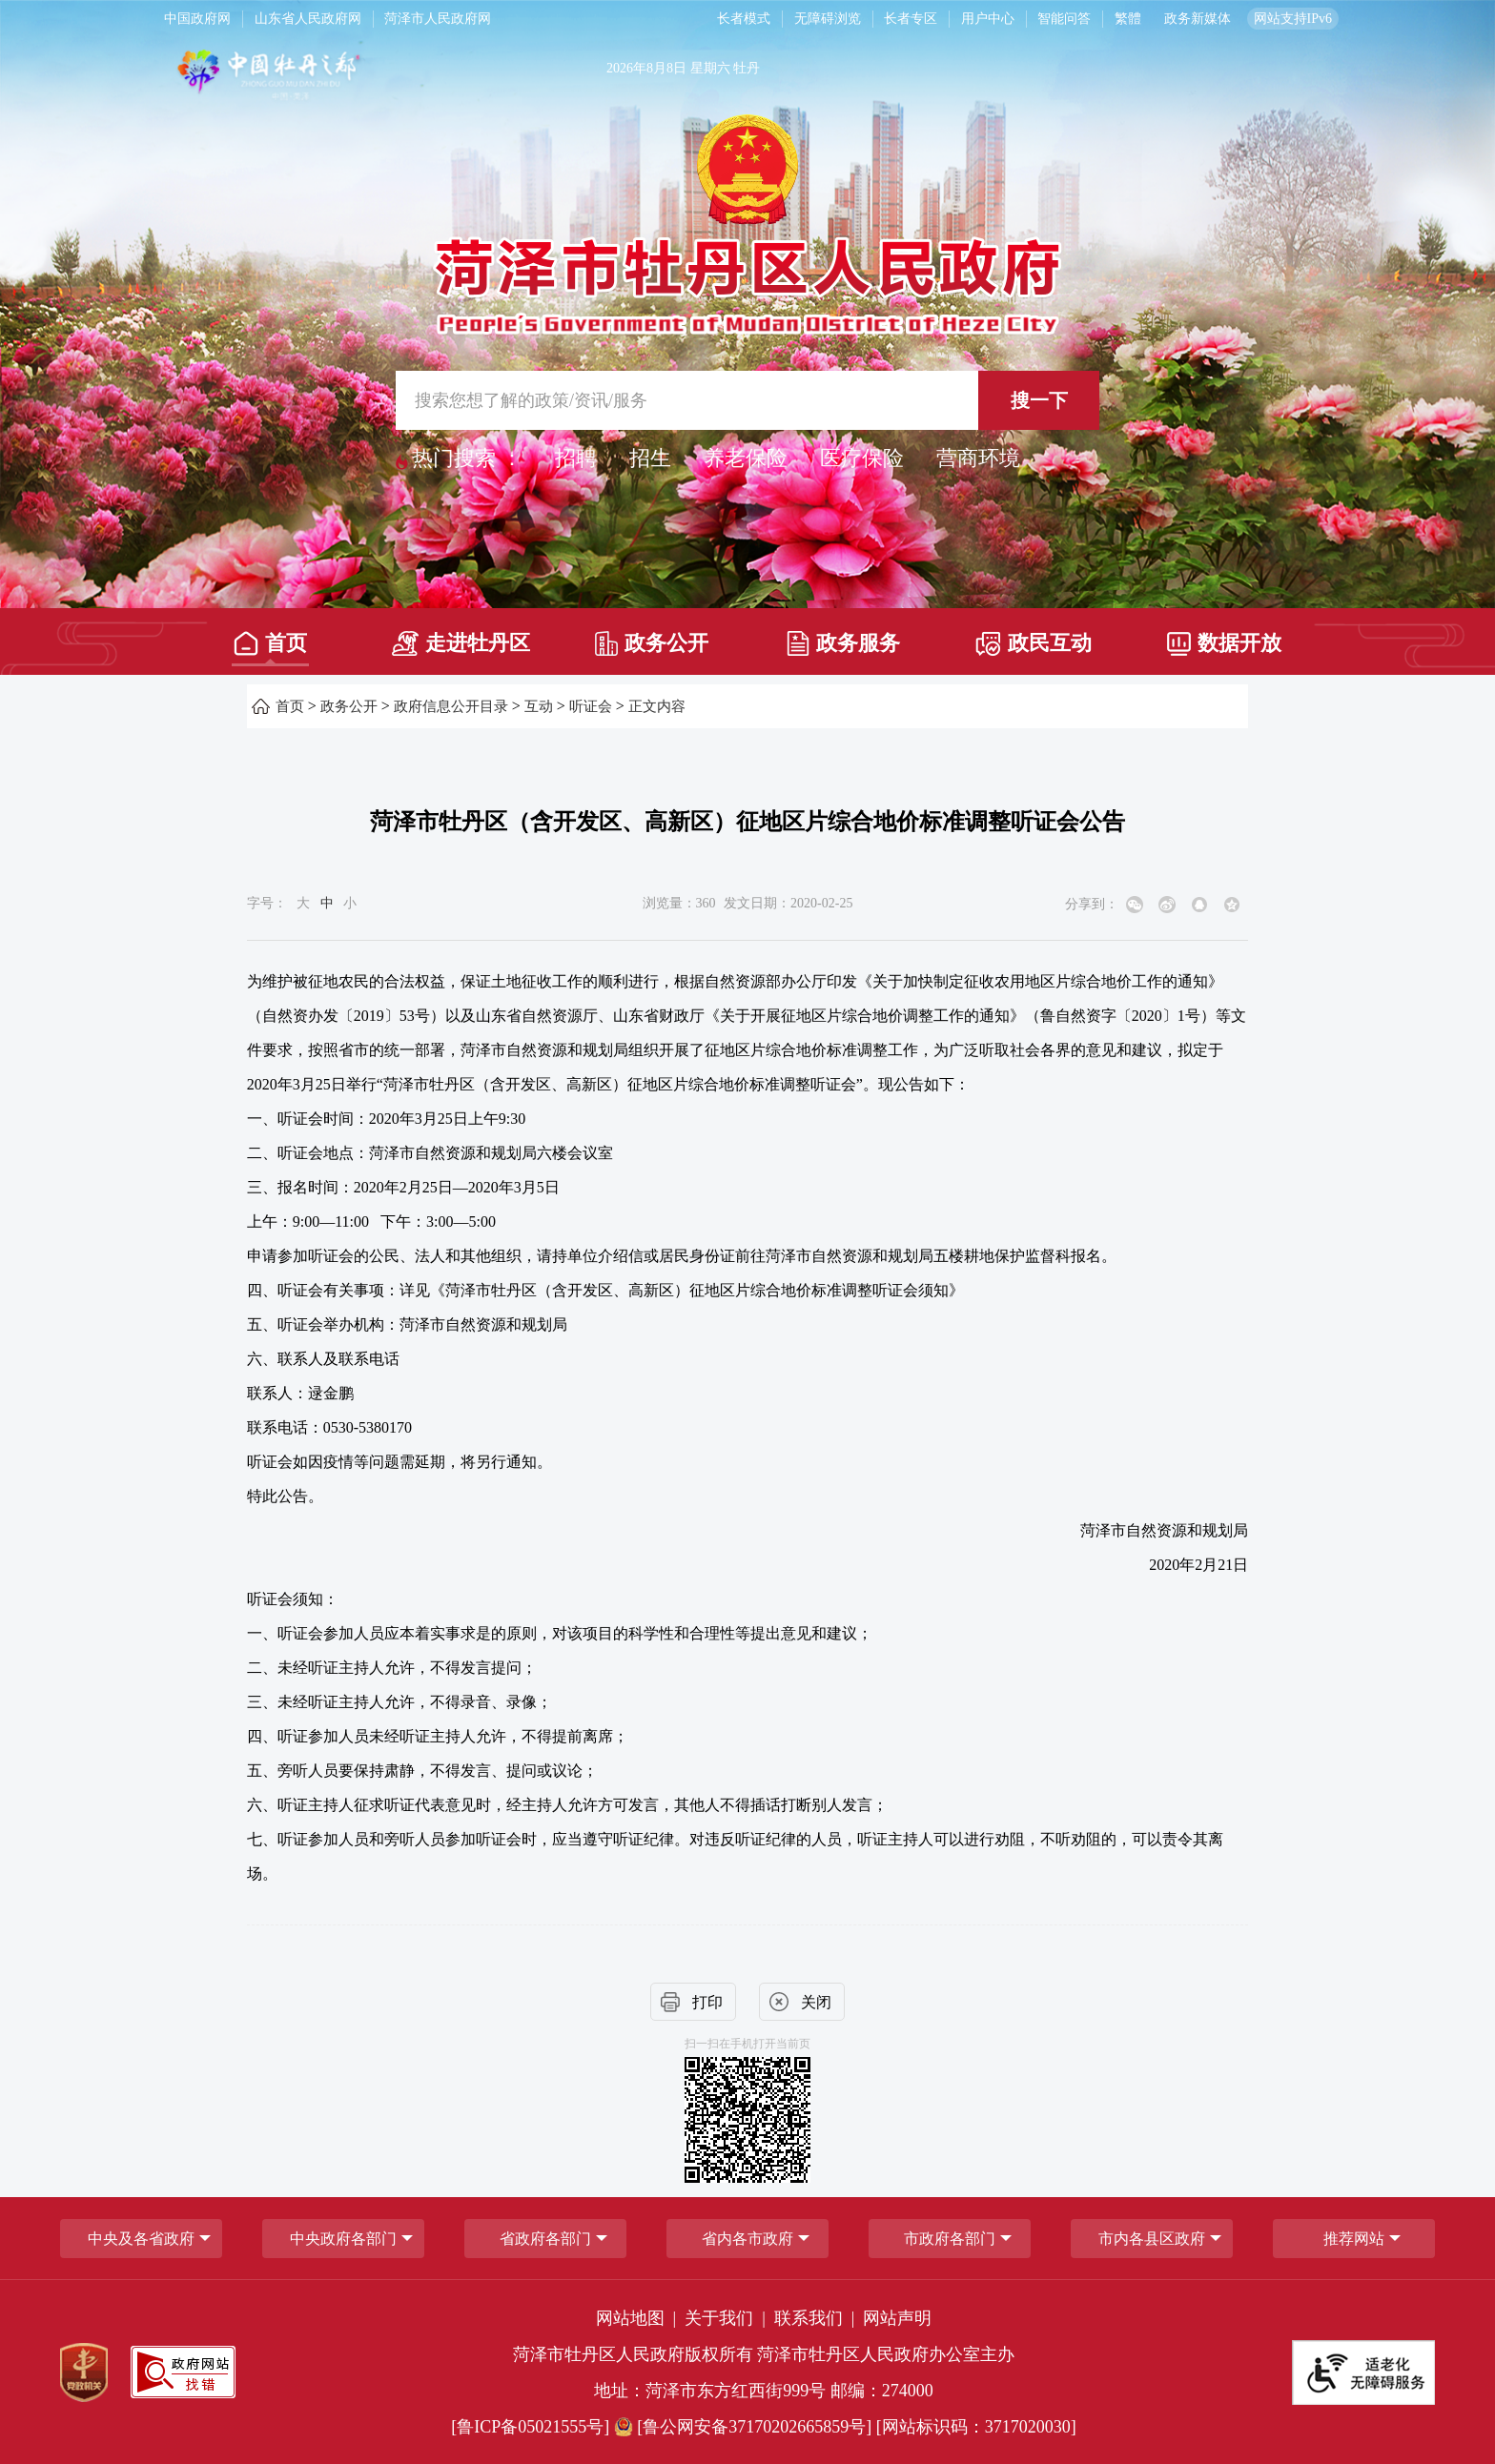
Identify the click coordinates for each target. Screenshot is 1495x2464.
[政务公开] (652, 637)
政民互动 (1033, 644)
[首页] (270, 637)
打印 (707, 2002)
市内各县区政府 (1151, 2238)
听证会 (590, 706)
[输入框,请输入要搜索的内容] (747, 400)
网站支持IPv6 (1293, 18)
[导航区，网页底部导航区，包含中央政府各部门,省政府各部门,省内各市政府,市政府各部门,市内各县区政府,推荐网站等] (747, 2238)
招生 (650, 458)
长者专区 (910, 18)
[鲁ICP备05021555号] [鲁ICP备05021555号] (530, 2426)
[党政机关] (84, 2372)
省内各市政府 (747, 2238)
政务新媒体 (1197, 18)
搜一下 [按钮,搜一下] (1039, 400)
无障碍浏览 (827, 18)
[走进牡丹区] (461, 637)
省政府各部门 (545, 2238)
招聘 (576, 458)
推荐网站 (1353, 2238)
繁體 (1128, 18)
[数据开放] (1225, 637)
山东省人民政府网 (308, 18)
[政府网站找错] (183, 2372)
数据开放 (1224, 643)
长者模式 (743, 18)
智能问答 (1064, 18)
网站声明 (897, 2318)
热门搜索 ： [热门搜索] (467, 458)
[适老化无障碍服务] (1363, 2372)
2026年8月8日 (646, 68)
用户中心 (987, 18)
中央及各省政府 (141, 2238)
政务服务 (843, 643)
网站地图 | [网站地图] (638, 2318)
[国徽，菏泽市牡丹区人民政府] (747, 222)
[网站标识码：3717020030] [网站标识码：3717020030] (976, 2426)
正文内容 (657, 706)
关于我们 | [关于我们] (727, 2318)
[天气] (959, 78)
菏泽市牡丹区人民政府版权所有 (633, 2354)
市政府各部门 (949, 2238)
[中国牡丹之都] (343, 78)
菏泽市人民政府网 (437, 18)
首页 (270, 643)
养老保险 (746, 458)
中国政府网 (197, 18)
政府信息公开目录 (451, 706)
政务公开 (651, 643)
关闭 (816, 2002)
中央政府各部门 (343, 2238)
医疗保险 (862, 458)
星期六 (710, 68)
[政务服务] (842, 637)
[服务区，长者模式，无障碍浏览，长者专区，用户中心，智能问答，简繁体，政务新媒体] (1013, 19)
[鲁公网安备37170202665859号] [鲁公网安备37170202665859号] (745, 2426)
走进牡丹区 (461, 643)
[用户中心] (990, 19)
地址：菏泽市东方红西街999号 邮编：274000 (763, 2390)
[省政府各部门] (545, 2238)
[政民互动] (1034, 637)
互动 (538, 706)
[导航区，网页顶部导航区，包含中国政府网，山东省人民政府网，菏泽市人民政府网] (422, 19)
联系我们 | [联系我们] (816, 2318)
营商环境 (978, 458)
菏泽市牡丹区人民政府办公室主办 (885, 2354)
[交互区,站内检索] (747, 400)
